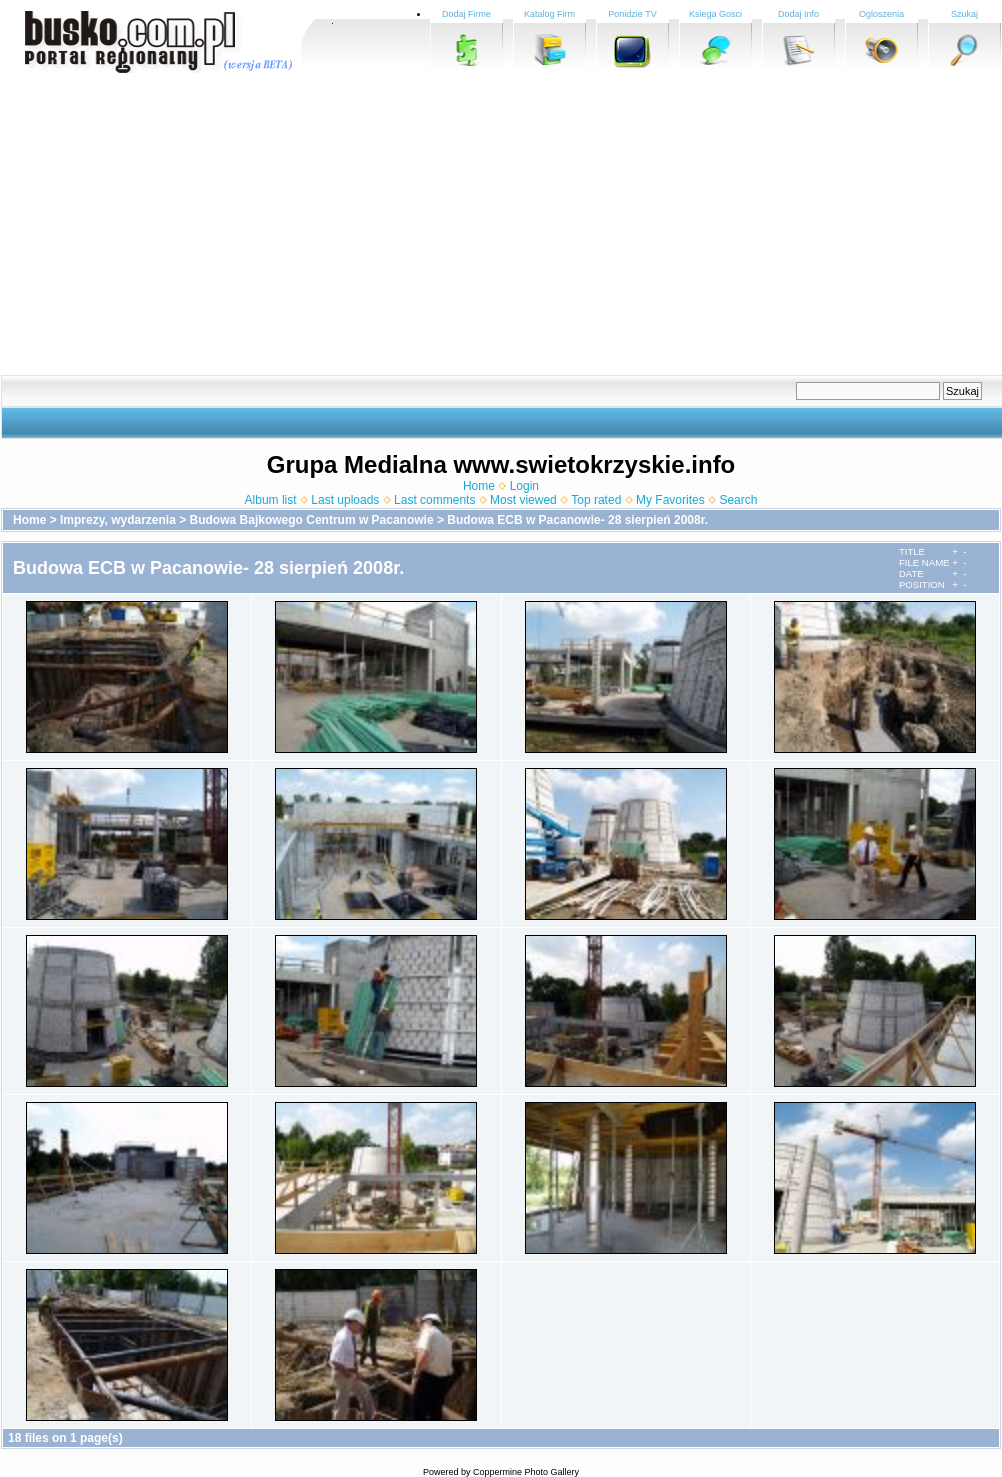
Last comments (434, 500)
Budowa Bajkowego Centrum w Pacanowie (312, 520)
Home (479, 486)
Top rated (596, 500)
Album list (271, 500)
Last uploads (345, 500)
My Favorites (670, 500)
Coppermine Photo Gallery (526, 1472)
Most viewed (523, 500)
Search (738, 500)
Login (524, 486)
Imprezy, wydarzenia (118, 520)
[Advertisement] (447, 225)
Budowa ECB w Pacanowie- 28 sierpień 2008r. (577, 520)
